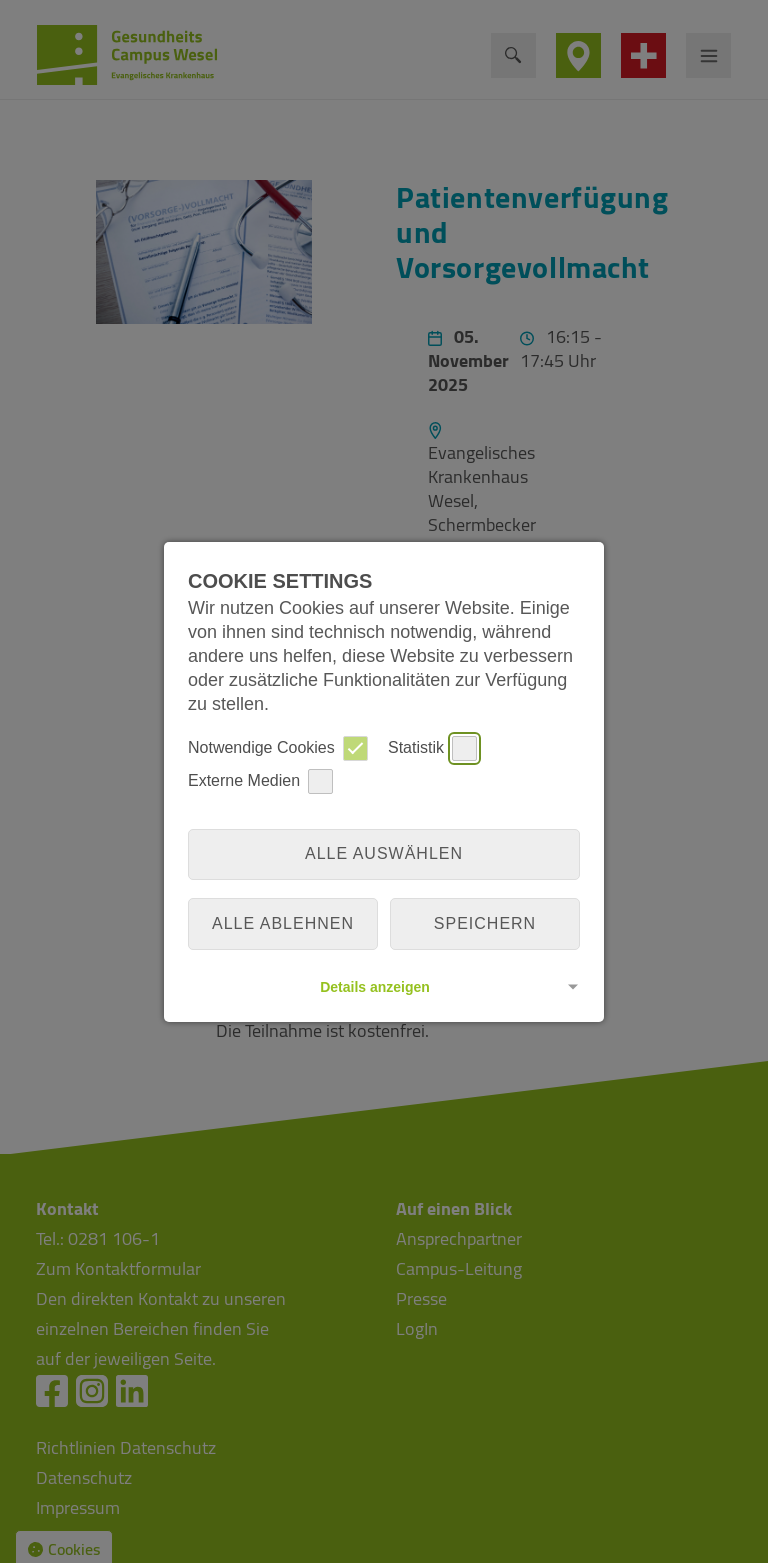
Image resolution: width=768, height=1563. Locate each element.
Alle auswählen (384, 853)
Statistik (432, 748)
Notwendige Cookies (278, 748)
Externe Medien (260, 781)
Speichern (485, 923)
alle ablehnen (283, 923)
